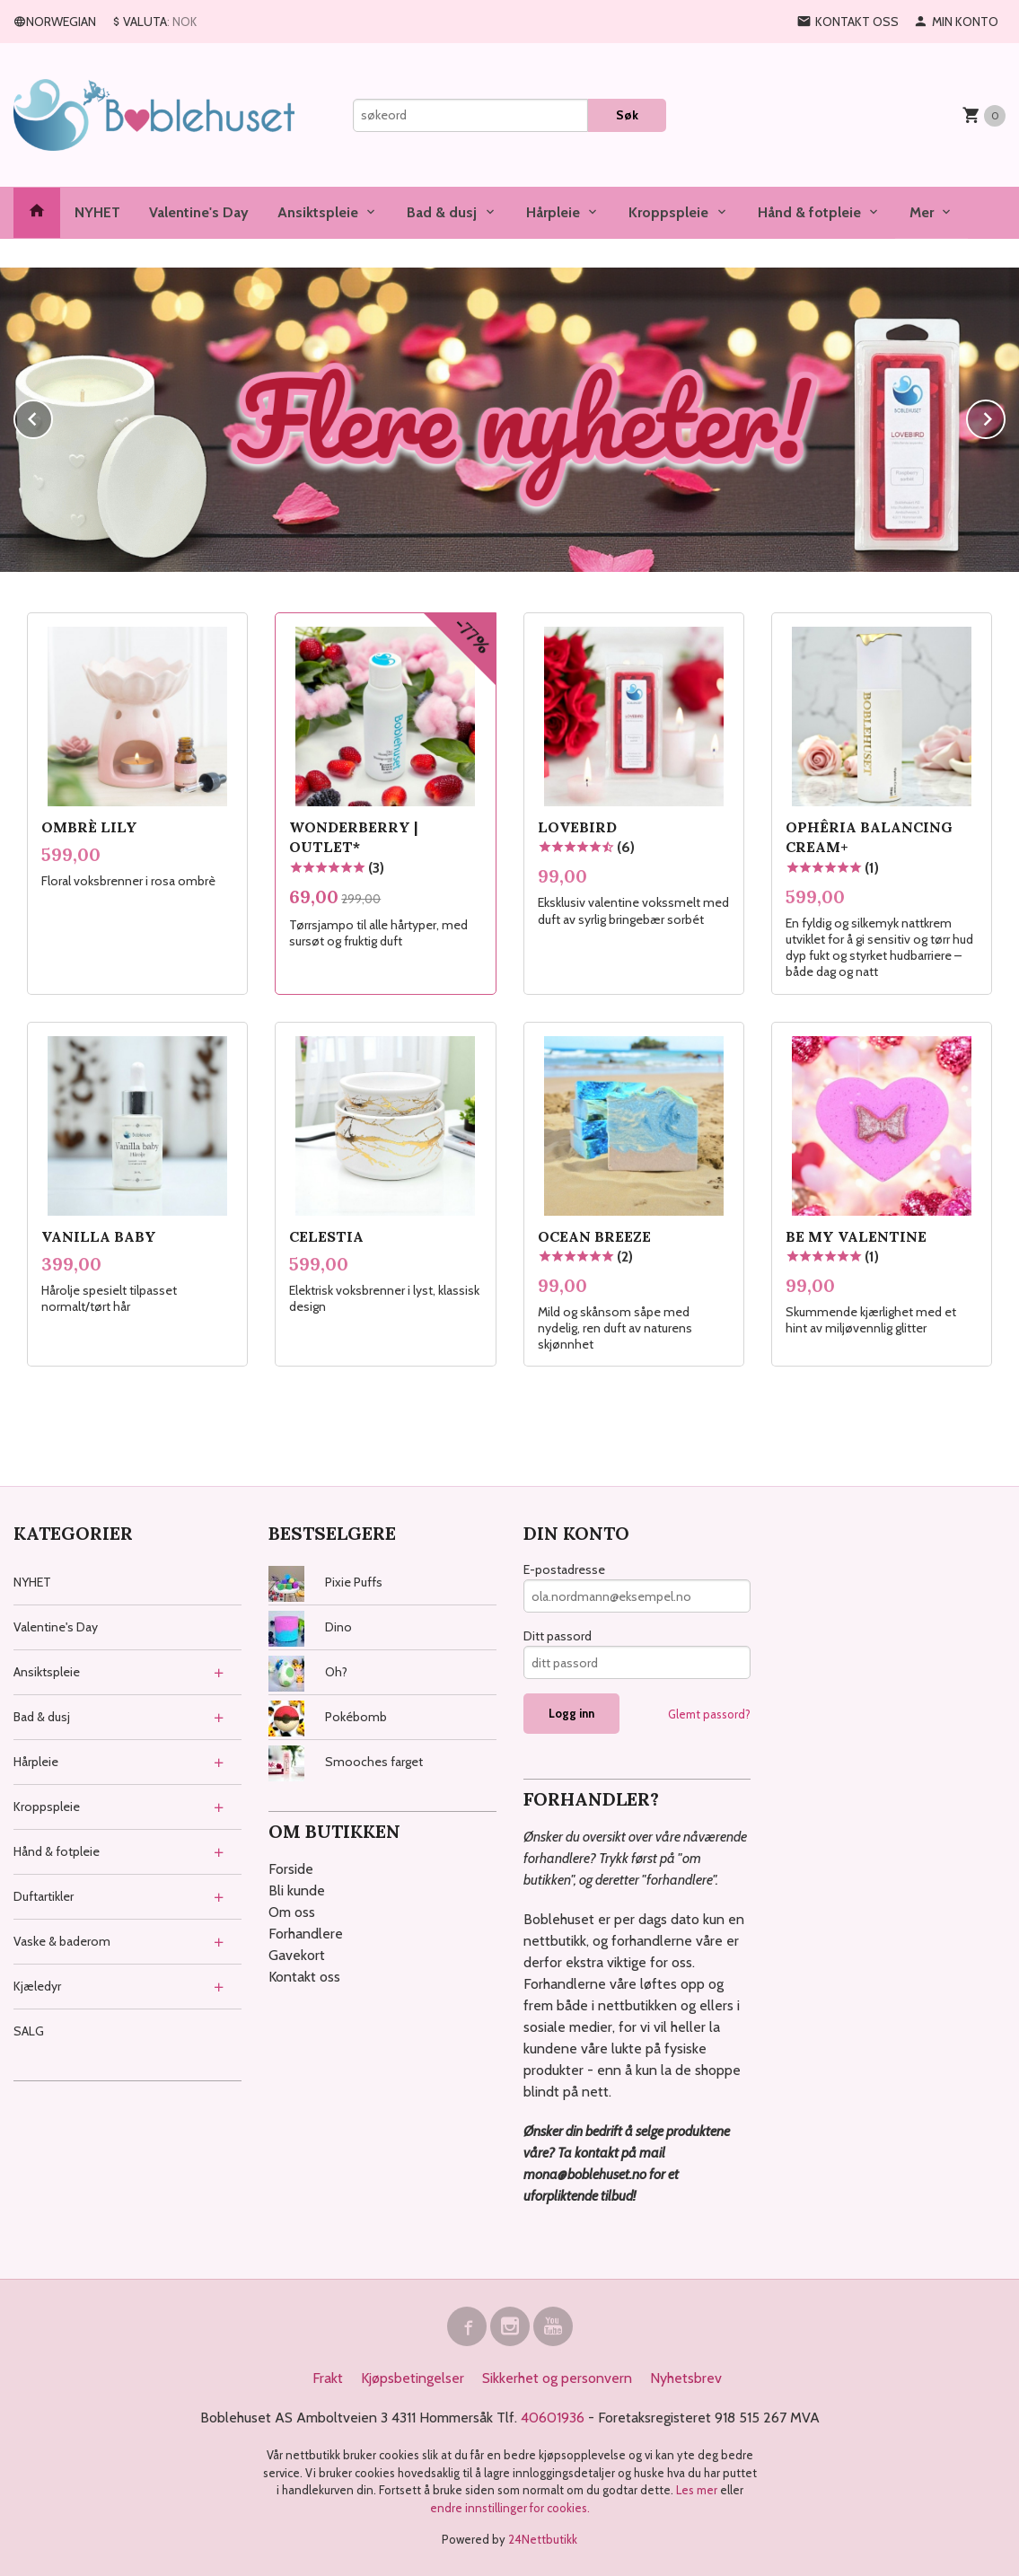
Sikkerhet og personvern (557, 2378)
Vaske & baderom (61, 1941)
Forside (290, 1868)
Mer (921, 212)
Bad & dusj (442, 212)
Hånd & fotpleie (809, 212)
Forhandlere (305, 1933)
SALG (28, 2031)
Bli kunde (296, 1890)
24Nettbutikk (542, 2539)
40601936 (552, 2417)
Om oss (291, 1912)
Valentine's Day (199, 212)
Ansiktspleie (317, 212)
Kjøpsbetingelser (412, 2378)
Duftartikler (43, 1896)
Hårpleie (553, 212)
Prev (52, 416)
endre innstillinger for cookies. (510, 2508)
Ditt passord (557, 1636)
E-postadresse (564, 1569)
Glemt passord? (709, 1714)
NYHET (97, 212)
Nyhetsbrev (686, 2378)
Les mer (698, 2490)
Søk (627, 115)
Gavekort (296, 1955)
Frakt (327, 2378)
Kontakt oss (304, 1976)
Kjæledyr (37, 1986)
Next (1005, 416)
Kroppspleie (668, 212)
